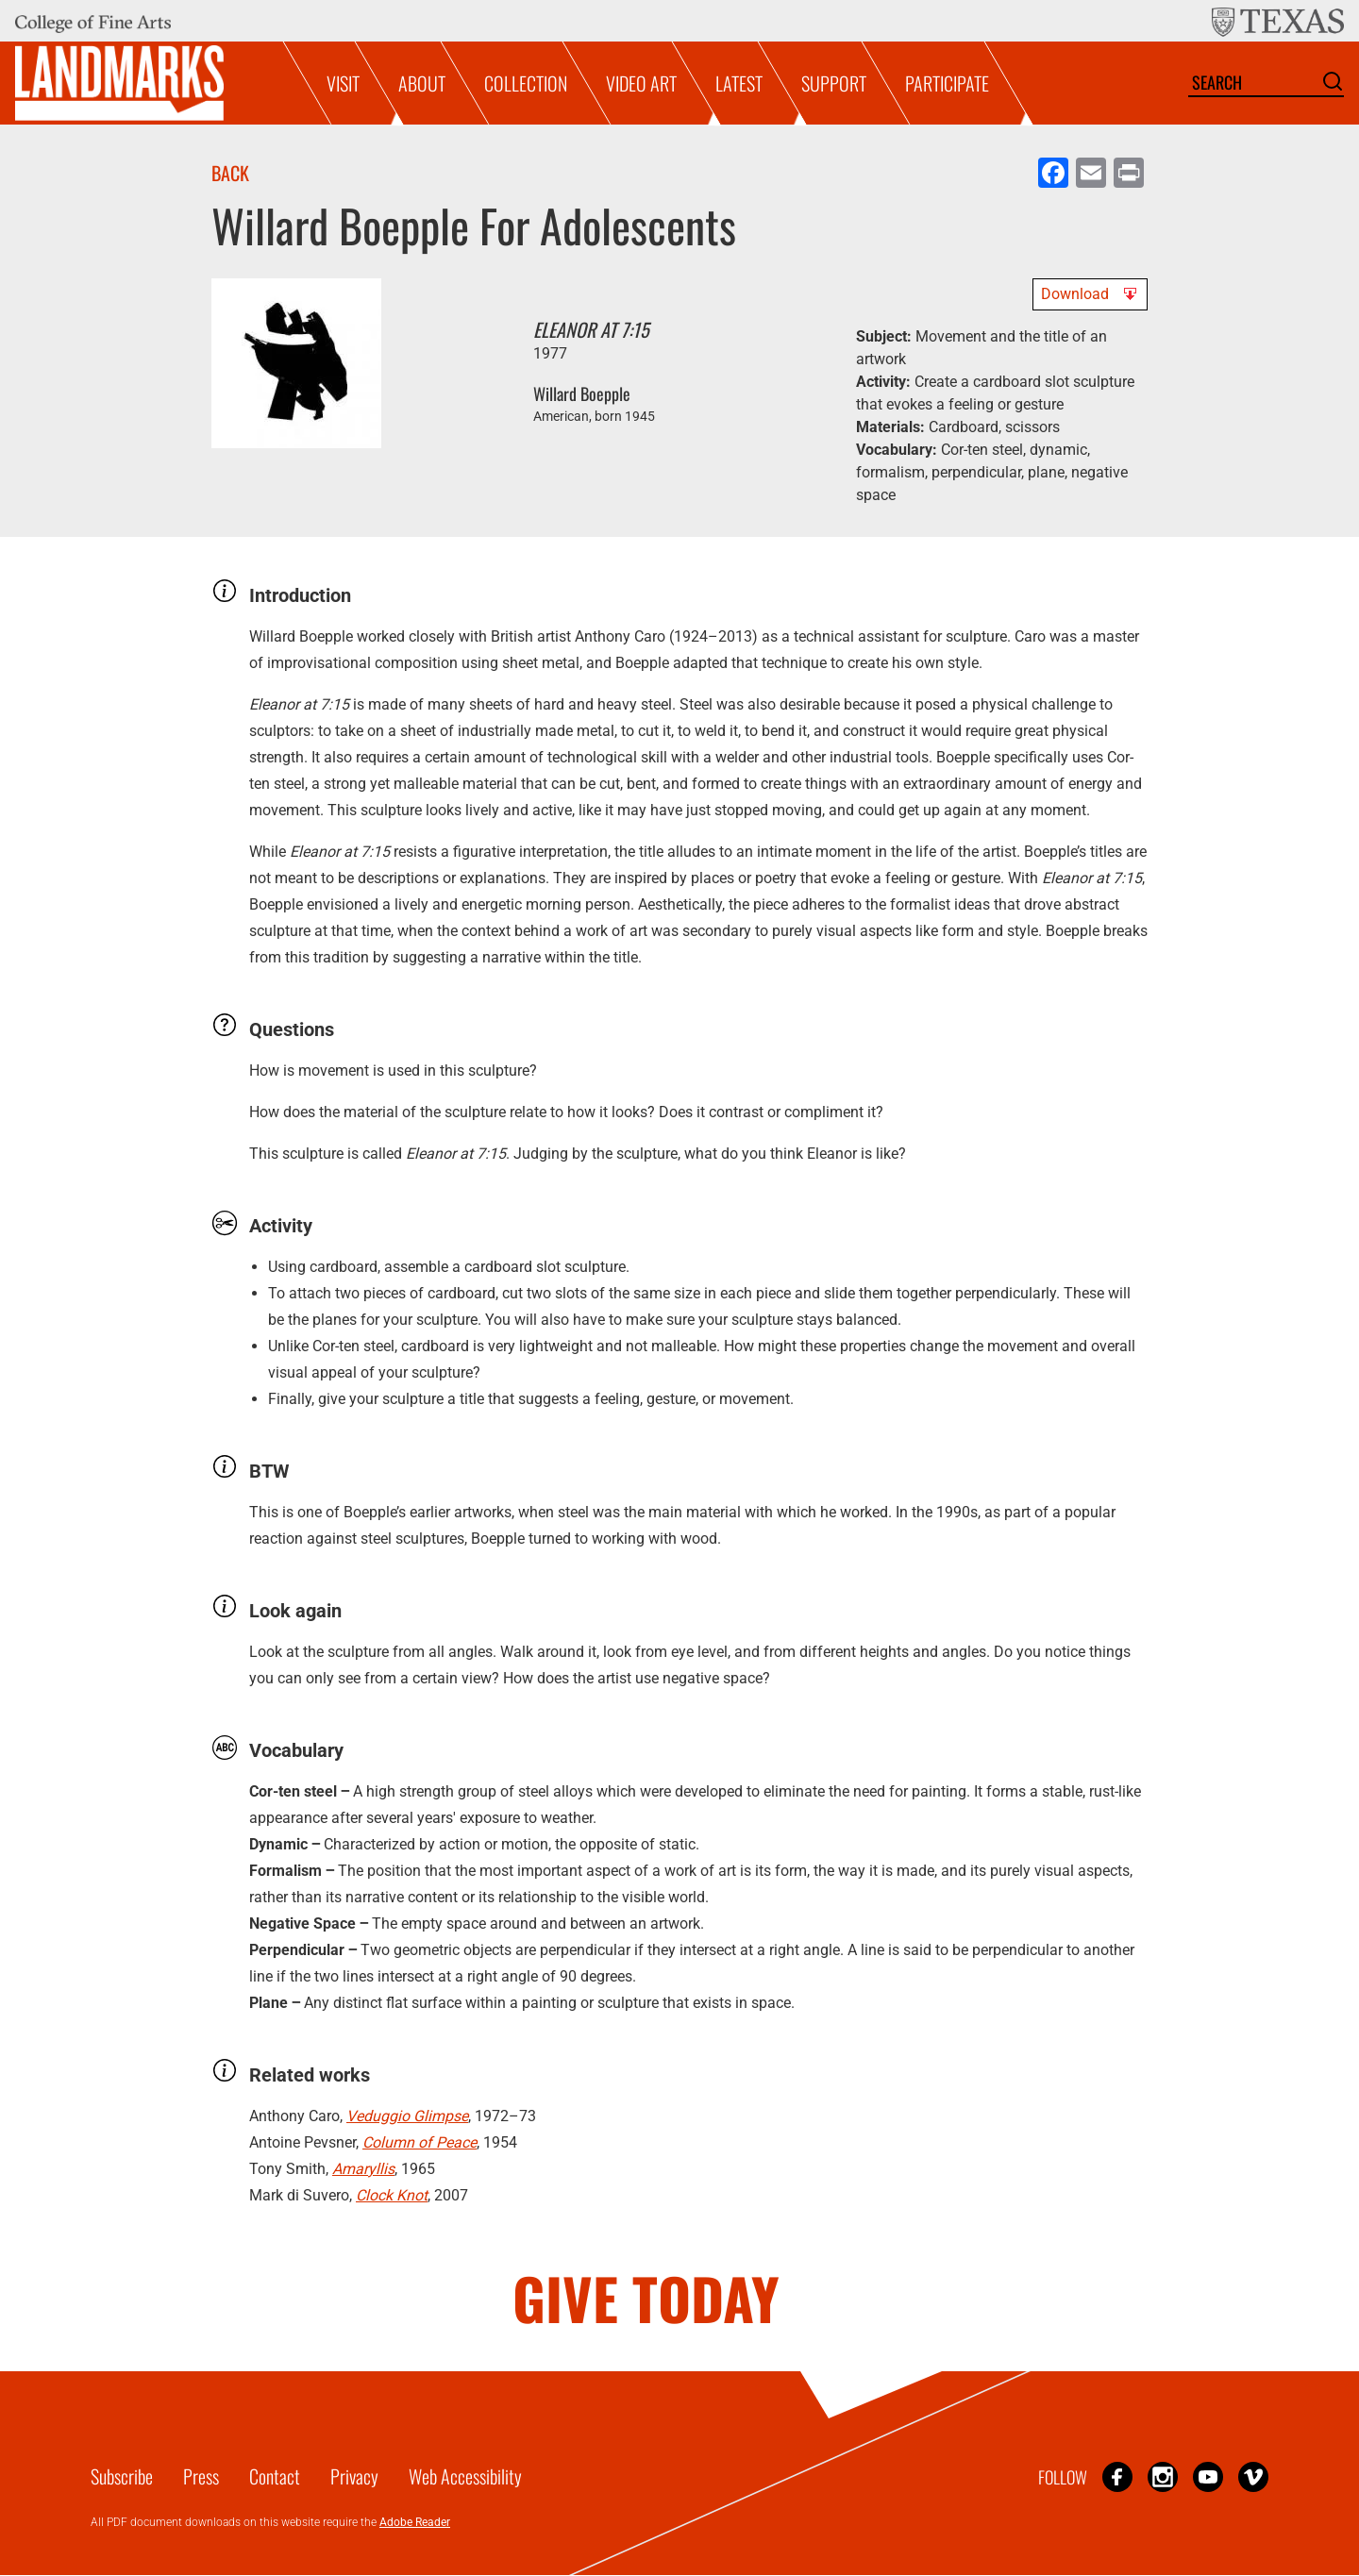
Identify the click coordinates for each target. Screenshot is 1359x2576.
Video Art (641, 83)
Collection (525, 83)
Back (230, 172)
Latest (739, 83)
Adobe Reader (414, 2522)
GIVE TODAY (646, 2297)
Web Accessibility (465, 2476)
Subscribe (122, 2476)
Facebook (1117, 2476)
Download (1075, 294)
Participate (947, 83)
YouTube (1208, 2476)
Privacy (354, 2476)
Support (833, 83)
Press (201, 2476)
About (421, 83)
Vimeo (1253, 2476)
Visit (343, 83)
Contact (274, 2476)
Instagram (1162, 2476)
